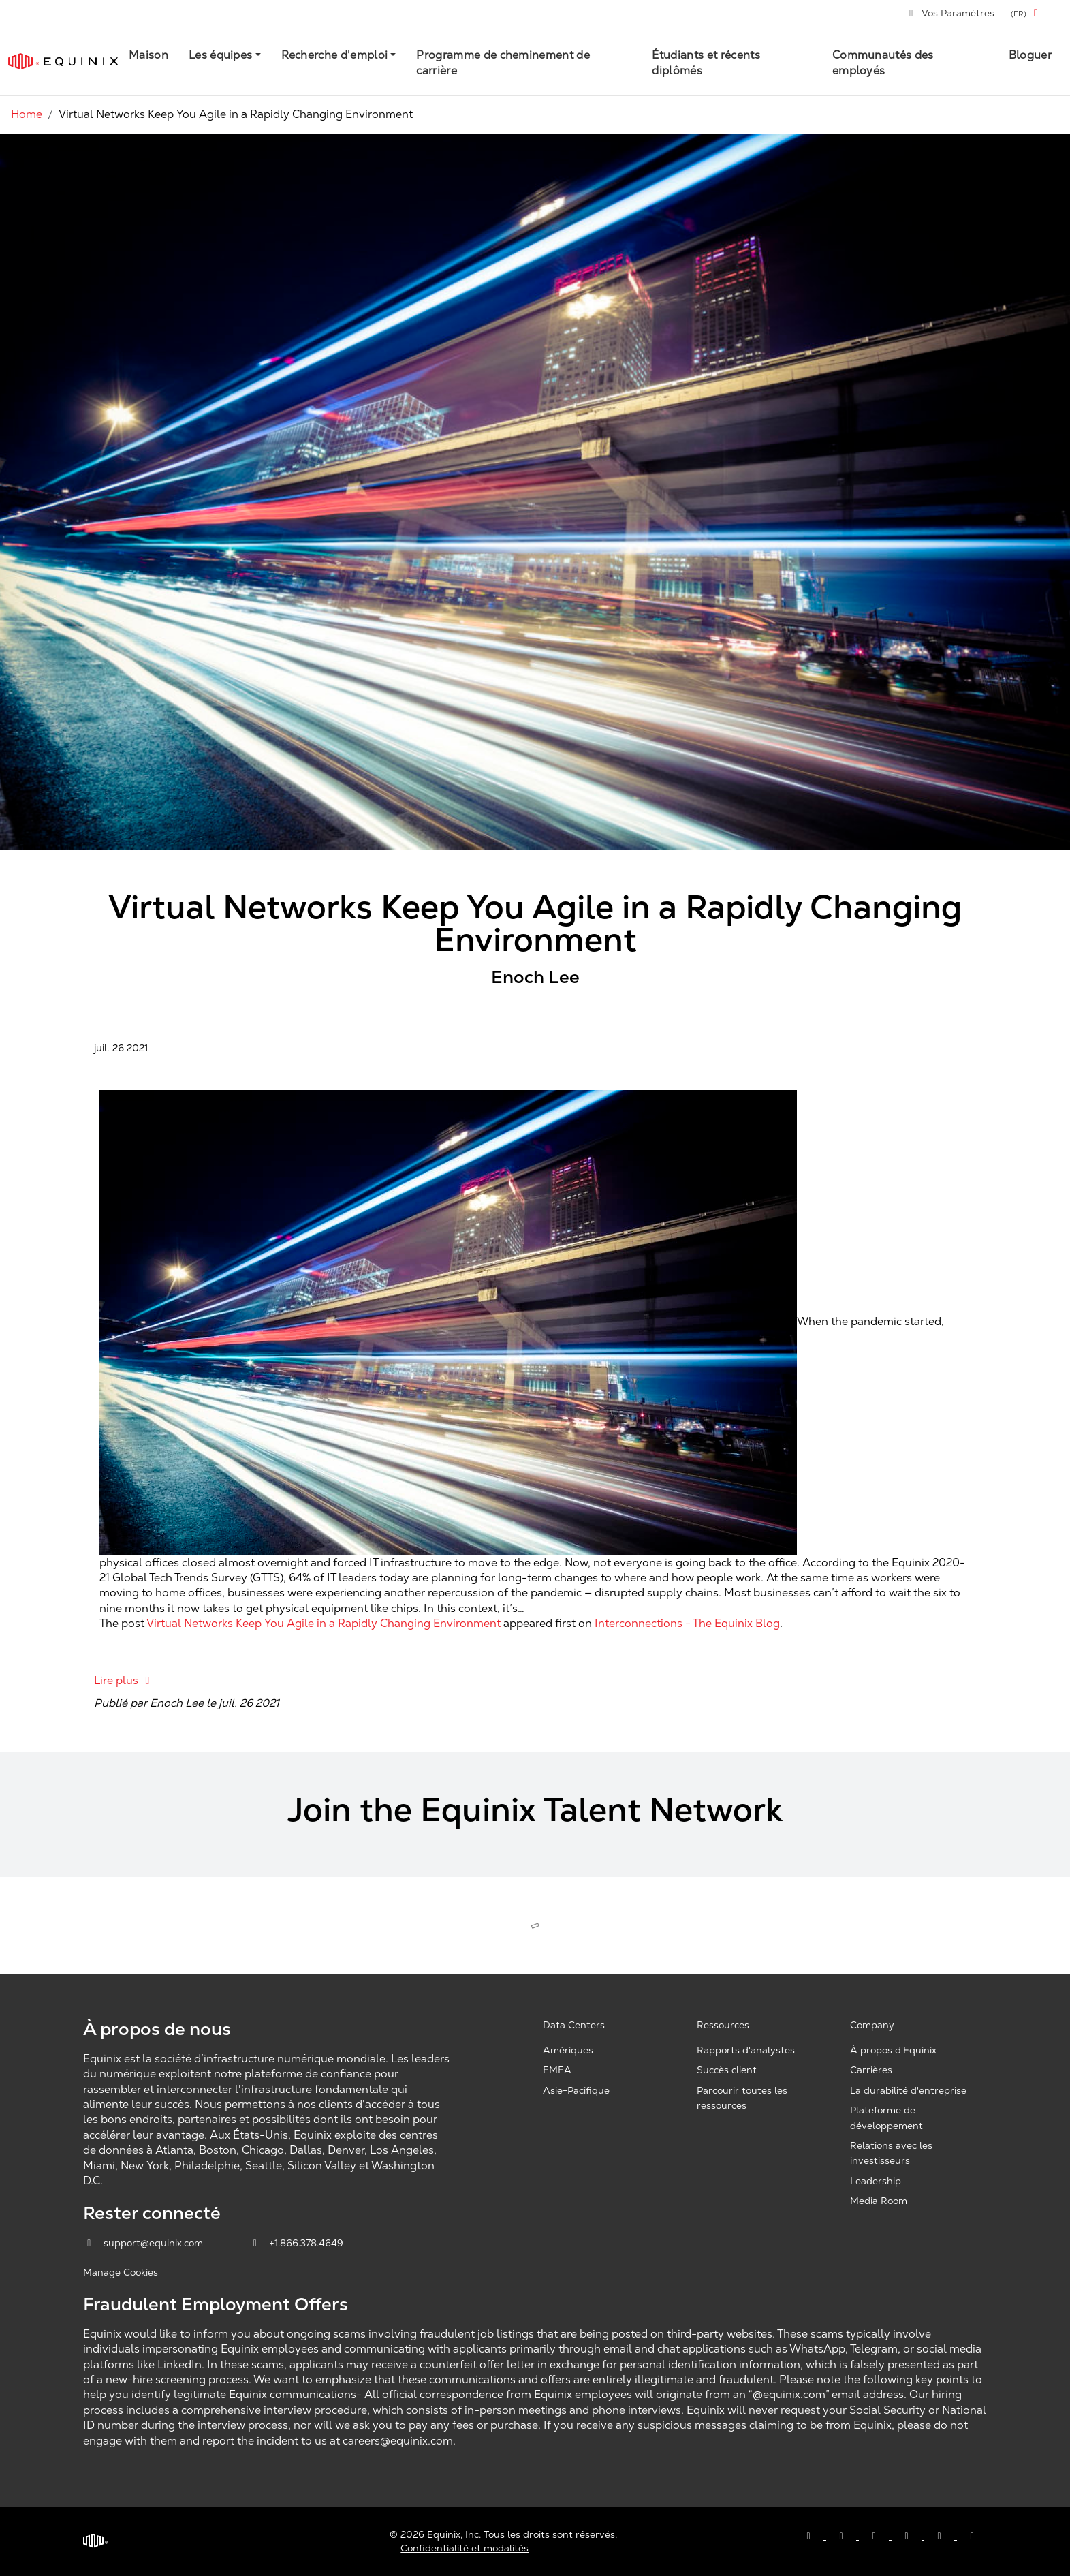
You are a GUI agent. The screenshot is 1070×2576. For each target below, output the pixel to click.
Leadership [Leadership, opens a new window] (875, 2181)
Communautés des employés (883, 62)
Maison (148, 55)
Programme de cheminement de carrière (503, 62)
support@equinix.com (144, 2243)
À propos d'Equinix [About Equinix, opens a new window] (893, 2050)
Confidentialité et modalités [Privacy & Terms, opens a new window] (464, 2548)
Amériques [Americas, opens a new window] (568, 2050)
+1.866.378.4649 (296, 2243)
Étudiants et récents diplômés (705, 62)
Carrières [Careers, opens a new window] (871, 2070)
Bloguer (1030, 55)
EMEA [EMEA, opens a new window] (557, 2070)
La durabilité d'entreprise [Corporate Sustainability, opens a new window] (908, 2090)
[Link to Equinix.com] (63, 61)
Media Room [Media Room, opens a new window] (878, 2200)
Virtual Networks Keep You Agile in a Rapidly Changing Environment (323, 1623)
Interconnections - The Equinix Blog (687, 1623)
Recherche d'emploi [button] (334, 55)
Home (26, 114)
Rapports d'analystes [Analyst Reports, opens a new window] (746, 2050)
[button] (1027, 13)
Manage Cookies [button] (120, 2272)
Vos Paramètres (951, 13)
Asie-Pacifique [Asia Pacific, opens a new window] (576, 2090)
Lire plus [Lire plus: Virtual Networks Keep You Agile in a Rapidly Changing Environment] (124, 1680)
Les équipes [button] (221, 55)
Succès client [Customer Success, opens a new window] (727, 2070)
